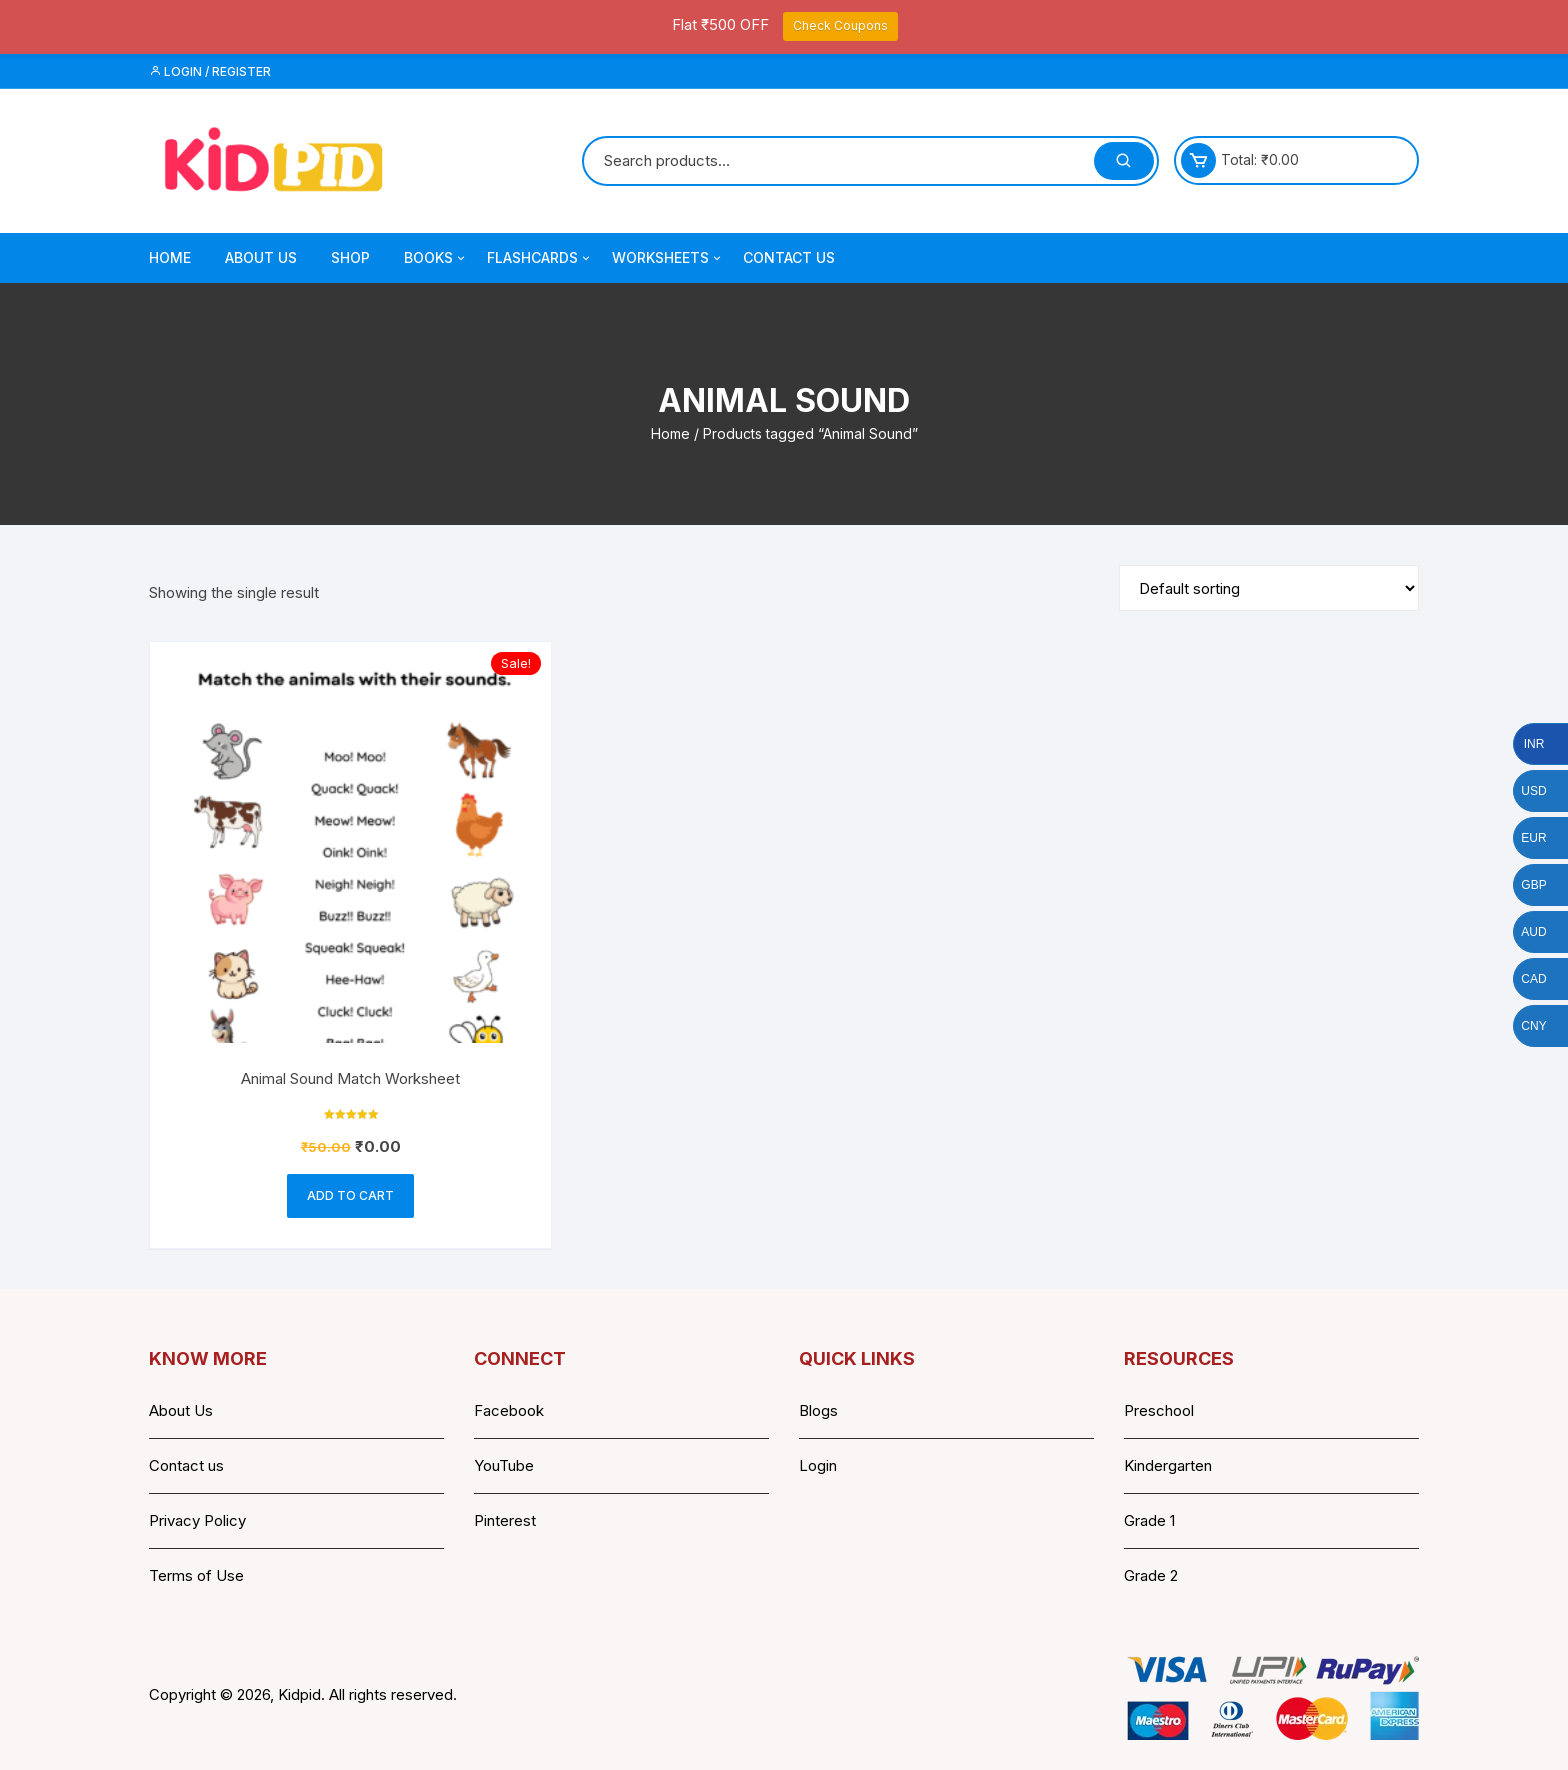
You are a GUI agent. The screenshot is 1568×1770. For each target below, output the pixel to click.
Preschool (1159, 1410)
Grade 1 (1149, 1520)
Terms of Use (196, 1575)
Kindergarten (1168, 1465)
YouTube (504, 1465)
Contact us (186, 1465)
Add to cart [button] (350, 1195)
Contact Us (789, 257)
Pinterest (505, 1520)
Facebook (509, 1410)
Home (170, 257)
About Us (261, 257)
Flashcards (540, 258)
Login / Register (210, 71)
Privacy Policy (197, 1520)
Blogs (818, 1410)
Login (818, 1465)
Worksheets (668, 258)
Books (436, 258)
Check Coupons (840, 25)
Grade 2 (1151, 1575)
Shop (350, 257)
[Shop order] (1269, 588)
